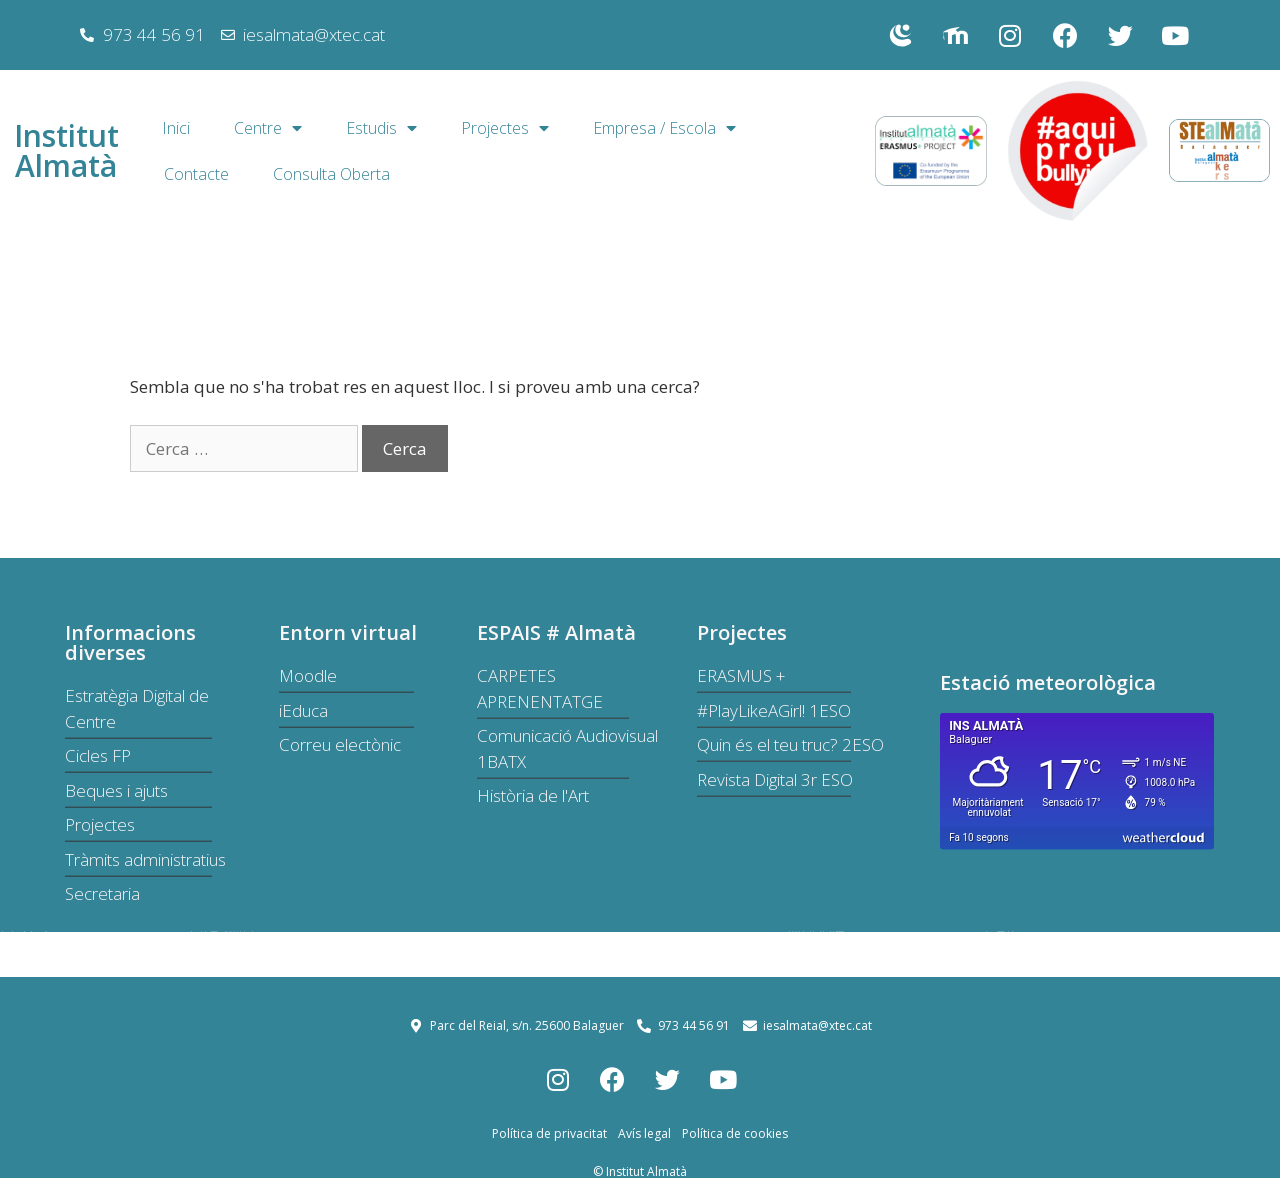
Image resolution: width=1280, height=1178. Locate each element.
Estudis (381, 128)
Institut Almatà (66, 150)
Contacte (196, 174)
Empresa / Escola (664, 128)
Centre (268, 128)
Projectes (505, 128)
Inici (176, 128)
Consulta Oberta (331, 174)
